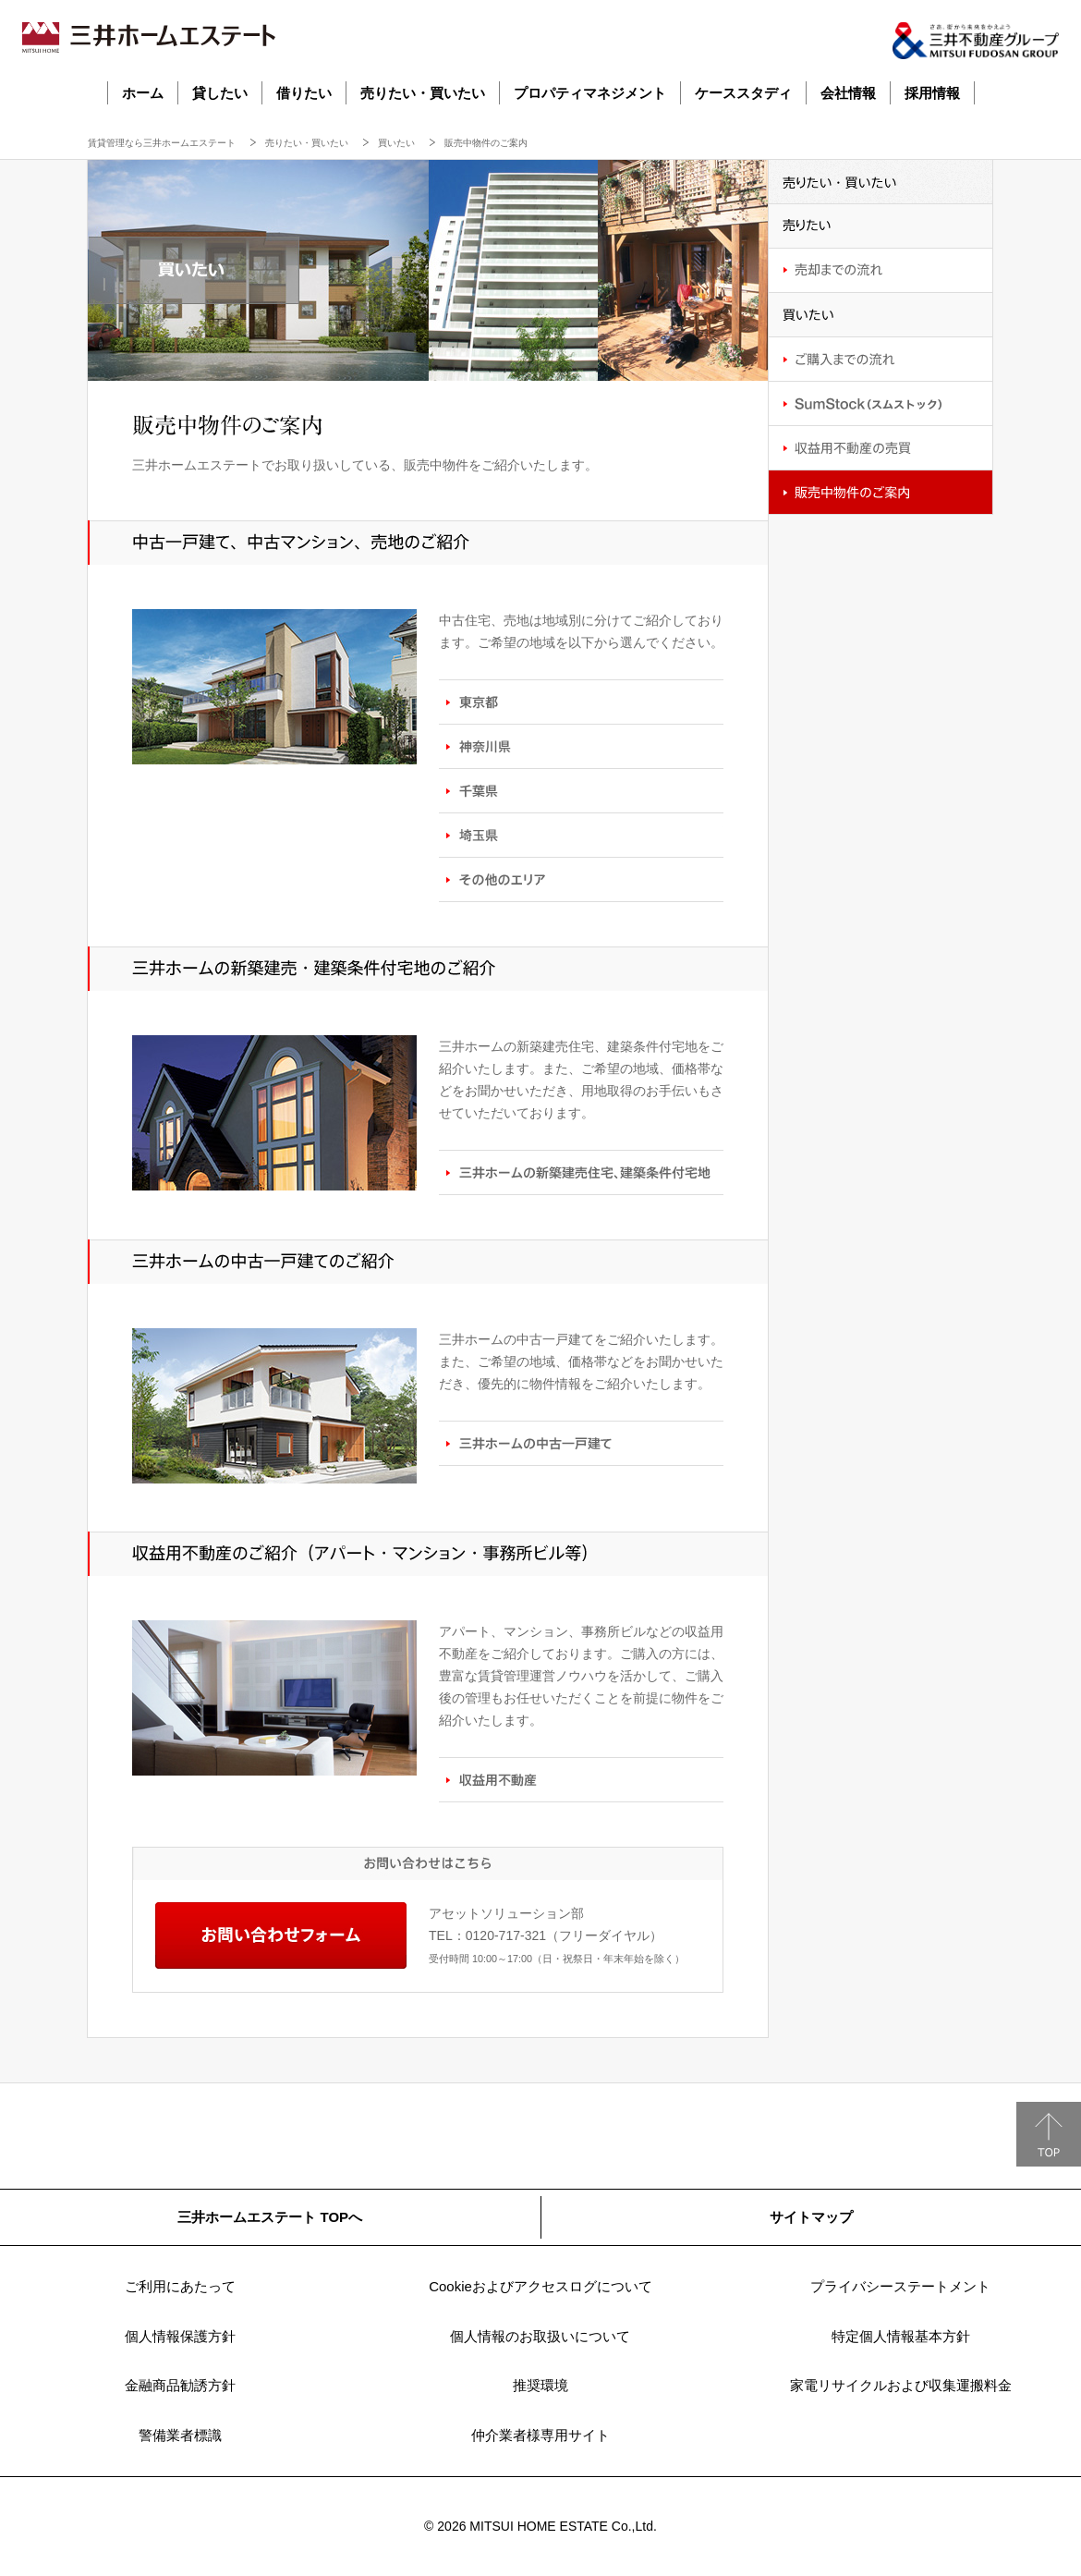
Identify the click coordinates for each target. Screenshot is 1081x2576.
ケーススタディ (743, 93)
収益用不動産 (581, 1779)
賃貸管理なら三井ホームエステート (162, 143)
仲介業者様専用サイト (540, 2435)
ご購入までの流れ (880, 359)
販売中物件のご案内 (880, 492)
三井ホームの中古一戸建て (581, 1443)
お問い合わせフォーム (281, 1935)
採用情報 (932, 93)
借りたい (304, 93)
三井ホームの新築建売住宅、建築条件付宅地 (581, 1172)
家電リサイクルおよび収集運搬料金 (901, 2385)
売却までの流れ (880, 271)
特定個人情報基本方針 (901, 2336)
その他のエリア (581, 879)
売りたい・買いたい (422, 93)
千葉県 (581, 790)
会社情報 (848, 93)
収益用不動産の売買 (880, 448)
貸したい (220, 93)
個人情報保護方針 (180, 2336)
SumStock (880, 404)
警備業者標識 (180, 2435)
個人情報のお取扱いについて (540, 2336)
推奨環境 (540, 2385)
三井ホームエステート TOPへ (269, 2217)
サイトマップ (811, 2217)
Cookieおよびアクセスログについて (540, 2286)
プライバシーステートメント (900, 2286)
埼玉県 (581, 834)
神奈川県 (581, 746)
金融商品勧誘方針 (180, 2385)
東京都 (581, 701)
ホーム (143, 93)
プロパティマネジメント (590, 93)
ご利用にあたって (180, 2286)
